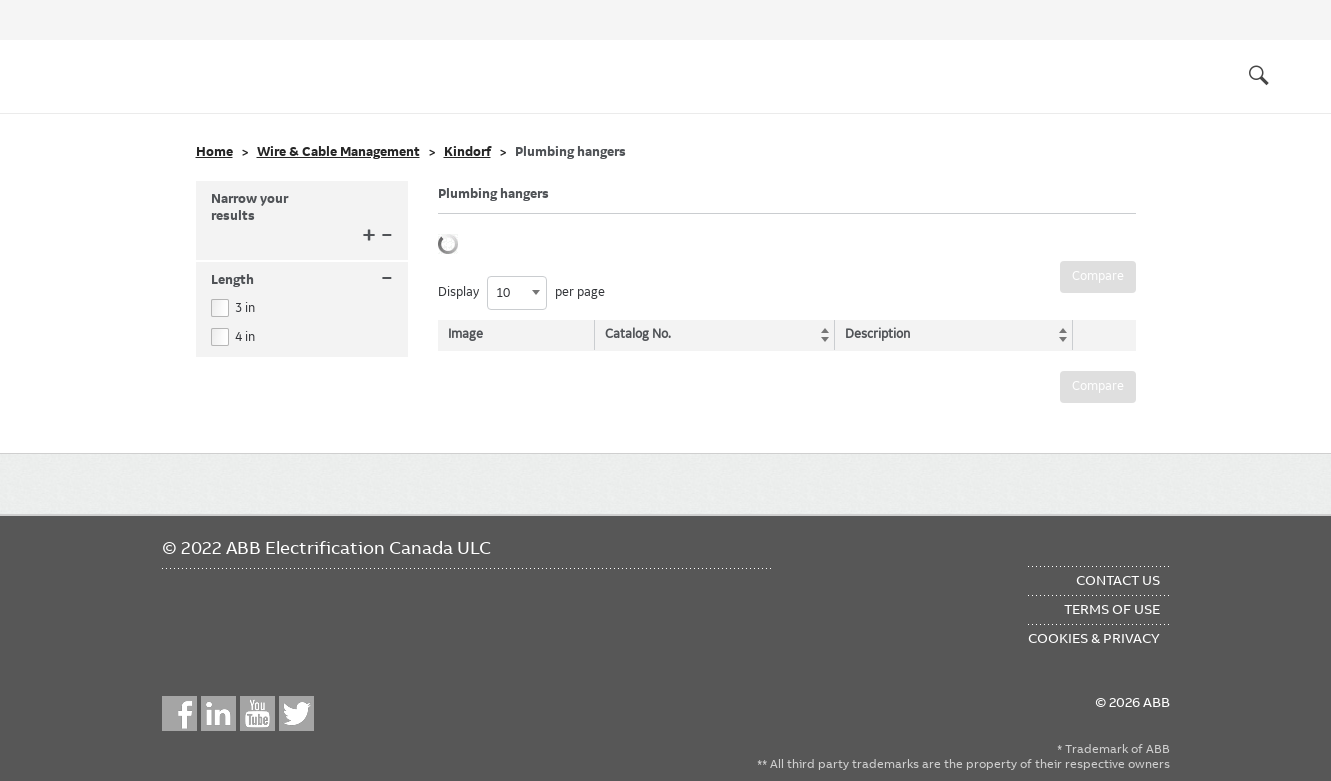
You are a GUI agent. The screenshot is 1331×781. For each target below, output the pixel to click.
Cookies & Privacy (1094, 638)
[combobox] (517, 293)
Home (214, 152)
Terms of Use (1112, 609)
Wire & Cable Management (338, 152)
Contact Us (1118, 580)
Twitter (296, 713)
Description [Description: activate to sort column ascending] (873, 334)
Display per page (521, 293)
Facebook (179, 713)
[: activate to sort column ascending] (1099, 335)
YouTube (257, 713)
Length (302, 280)
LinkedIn (218, 713)
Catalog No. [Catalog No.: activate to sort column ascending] (640, 334)
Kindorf (467, 152)
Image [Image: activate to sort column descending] (465, 334)
